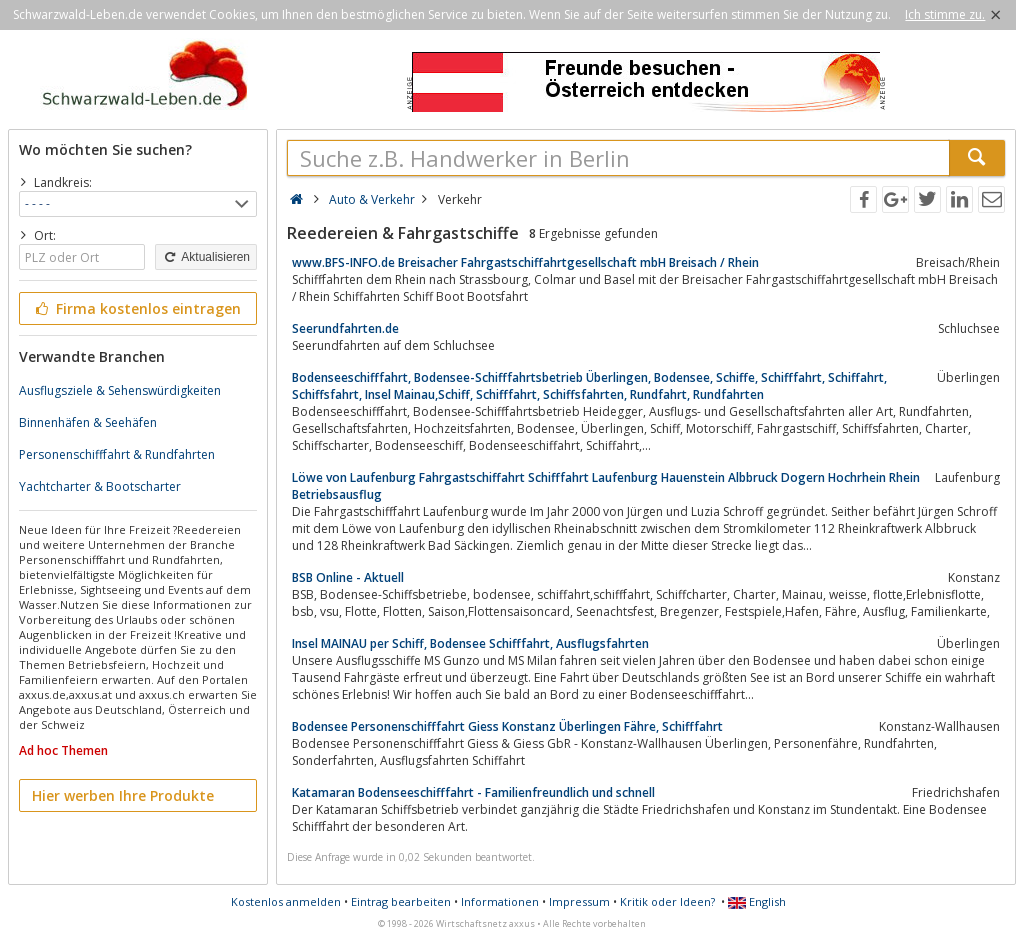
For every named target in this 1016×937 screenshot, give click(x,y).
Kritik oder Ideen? (667, 901)
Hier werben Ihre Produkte (123, 795)
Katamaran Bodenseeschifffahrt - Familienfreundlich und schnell (473, 792)
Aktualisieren (206, 257)
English (757, 901)
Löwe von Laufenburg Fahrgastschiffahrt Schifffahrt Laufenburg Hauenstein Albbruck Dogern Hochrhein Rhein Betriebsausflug (606, 486)
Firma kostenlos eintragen (136, 308)
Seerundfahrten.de (345, 328)
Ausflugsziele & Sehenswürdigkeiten (120, 390)
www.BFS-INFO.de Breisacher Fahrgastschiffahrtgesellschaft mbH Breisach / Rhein (525, 262)
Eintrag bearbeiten (401, 901)
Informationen (500, 901)
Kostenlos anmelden (286, 901)
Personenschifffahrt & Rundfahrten (117, 454)
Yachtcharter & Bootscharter (100, 486)
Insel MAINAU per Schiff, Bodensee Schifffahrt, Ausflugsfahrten (470, 643)
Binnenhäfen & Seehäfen (88, 422)
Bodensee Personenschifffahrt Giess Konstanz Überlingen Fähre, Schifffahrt (507, 726)
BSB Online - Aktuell (348, 577)
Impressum (579, 901)
